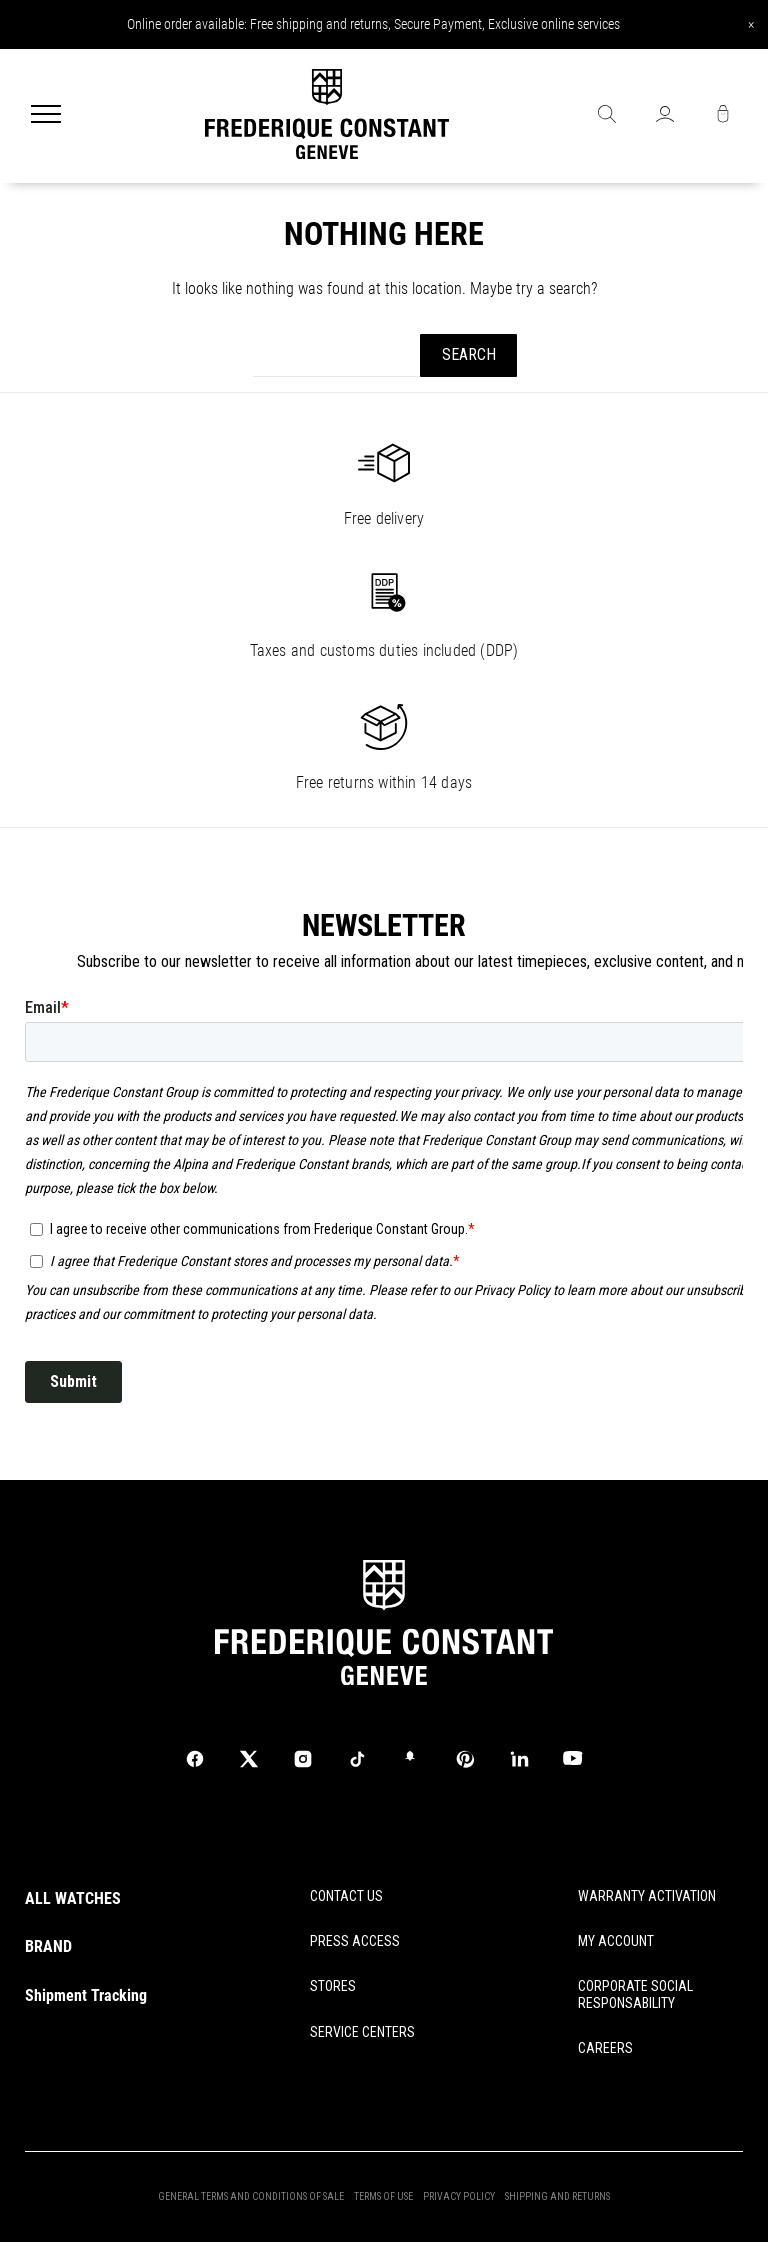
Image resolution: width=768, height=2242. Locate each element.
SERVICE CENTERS (362, 2032)
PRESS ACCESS (355, 1941)
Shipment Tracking (86, 1995)
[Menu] (46, 116)
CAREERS (605, 2048)
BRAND (48, 1946)
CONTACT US (346, 1896)
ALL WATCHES (73, 1898)
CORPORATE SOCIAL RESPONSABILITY (635, 1994)
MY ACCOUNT (616, 1941)
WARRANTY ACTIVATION (647, 1896)
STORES (333, 1986)
